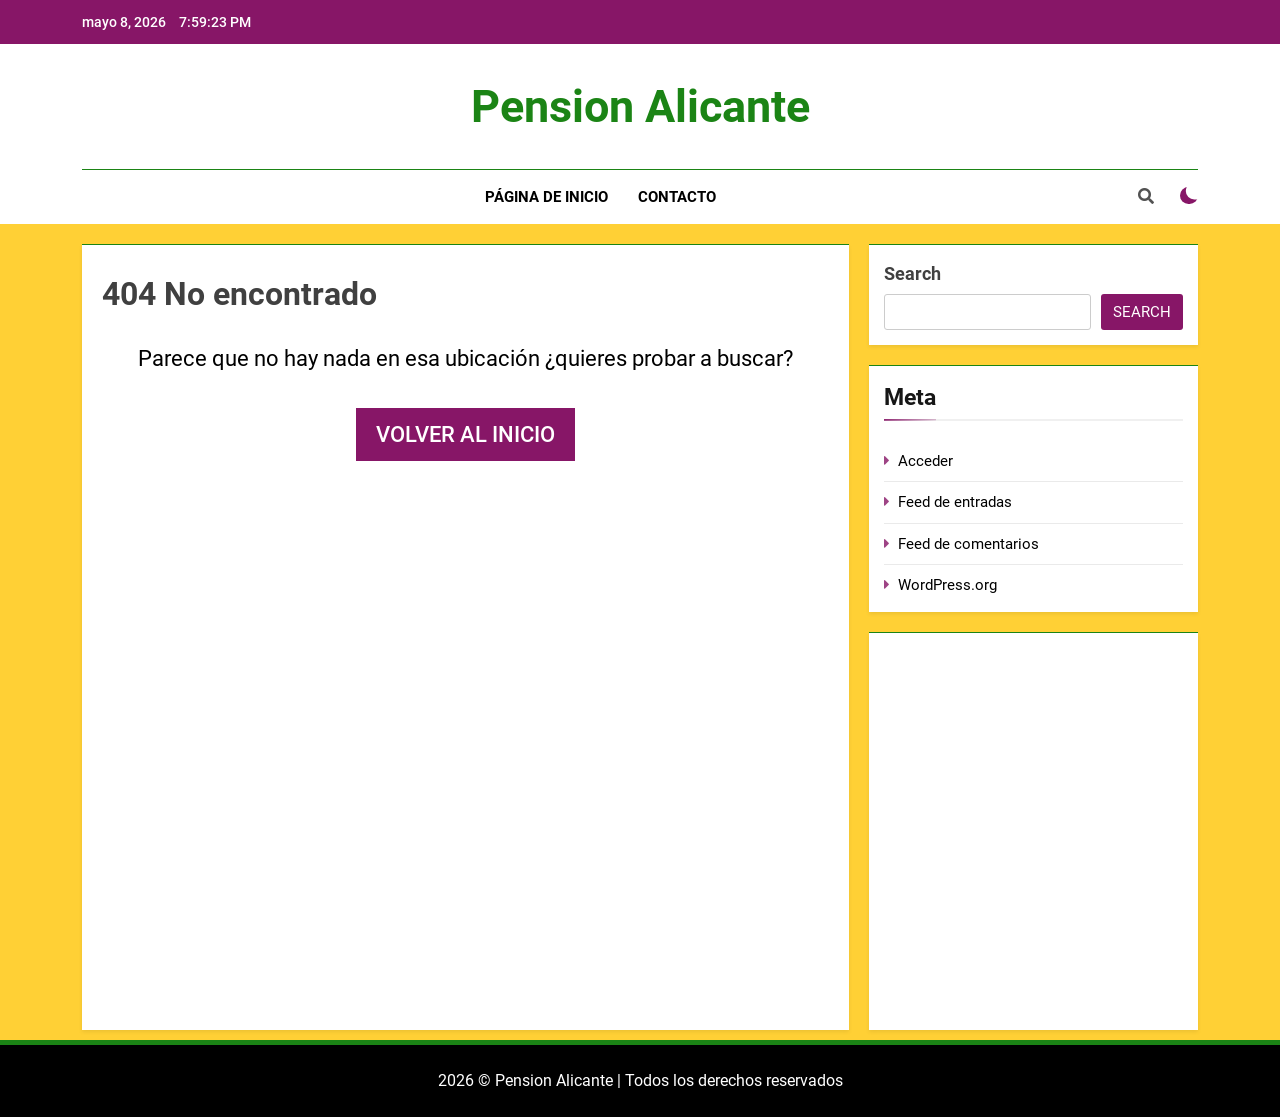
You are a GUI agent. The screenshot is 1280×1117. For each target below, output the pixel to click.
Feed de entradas (955, 502)
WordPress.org (947, 585)
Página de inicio (546, 197)
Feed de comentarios (968, 544)
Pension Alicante (640, 106)
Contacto (677, 197)
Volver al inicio (465, 434)
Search (912, 273)
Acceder (925, 461)
